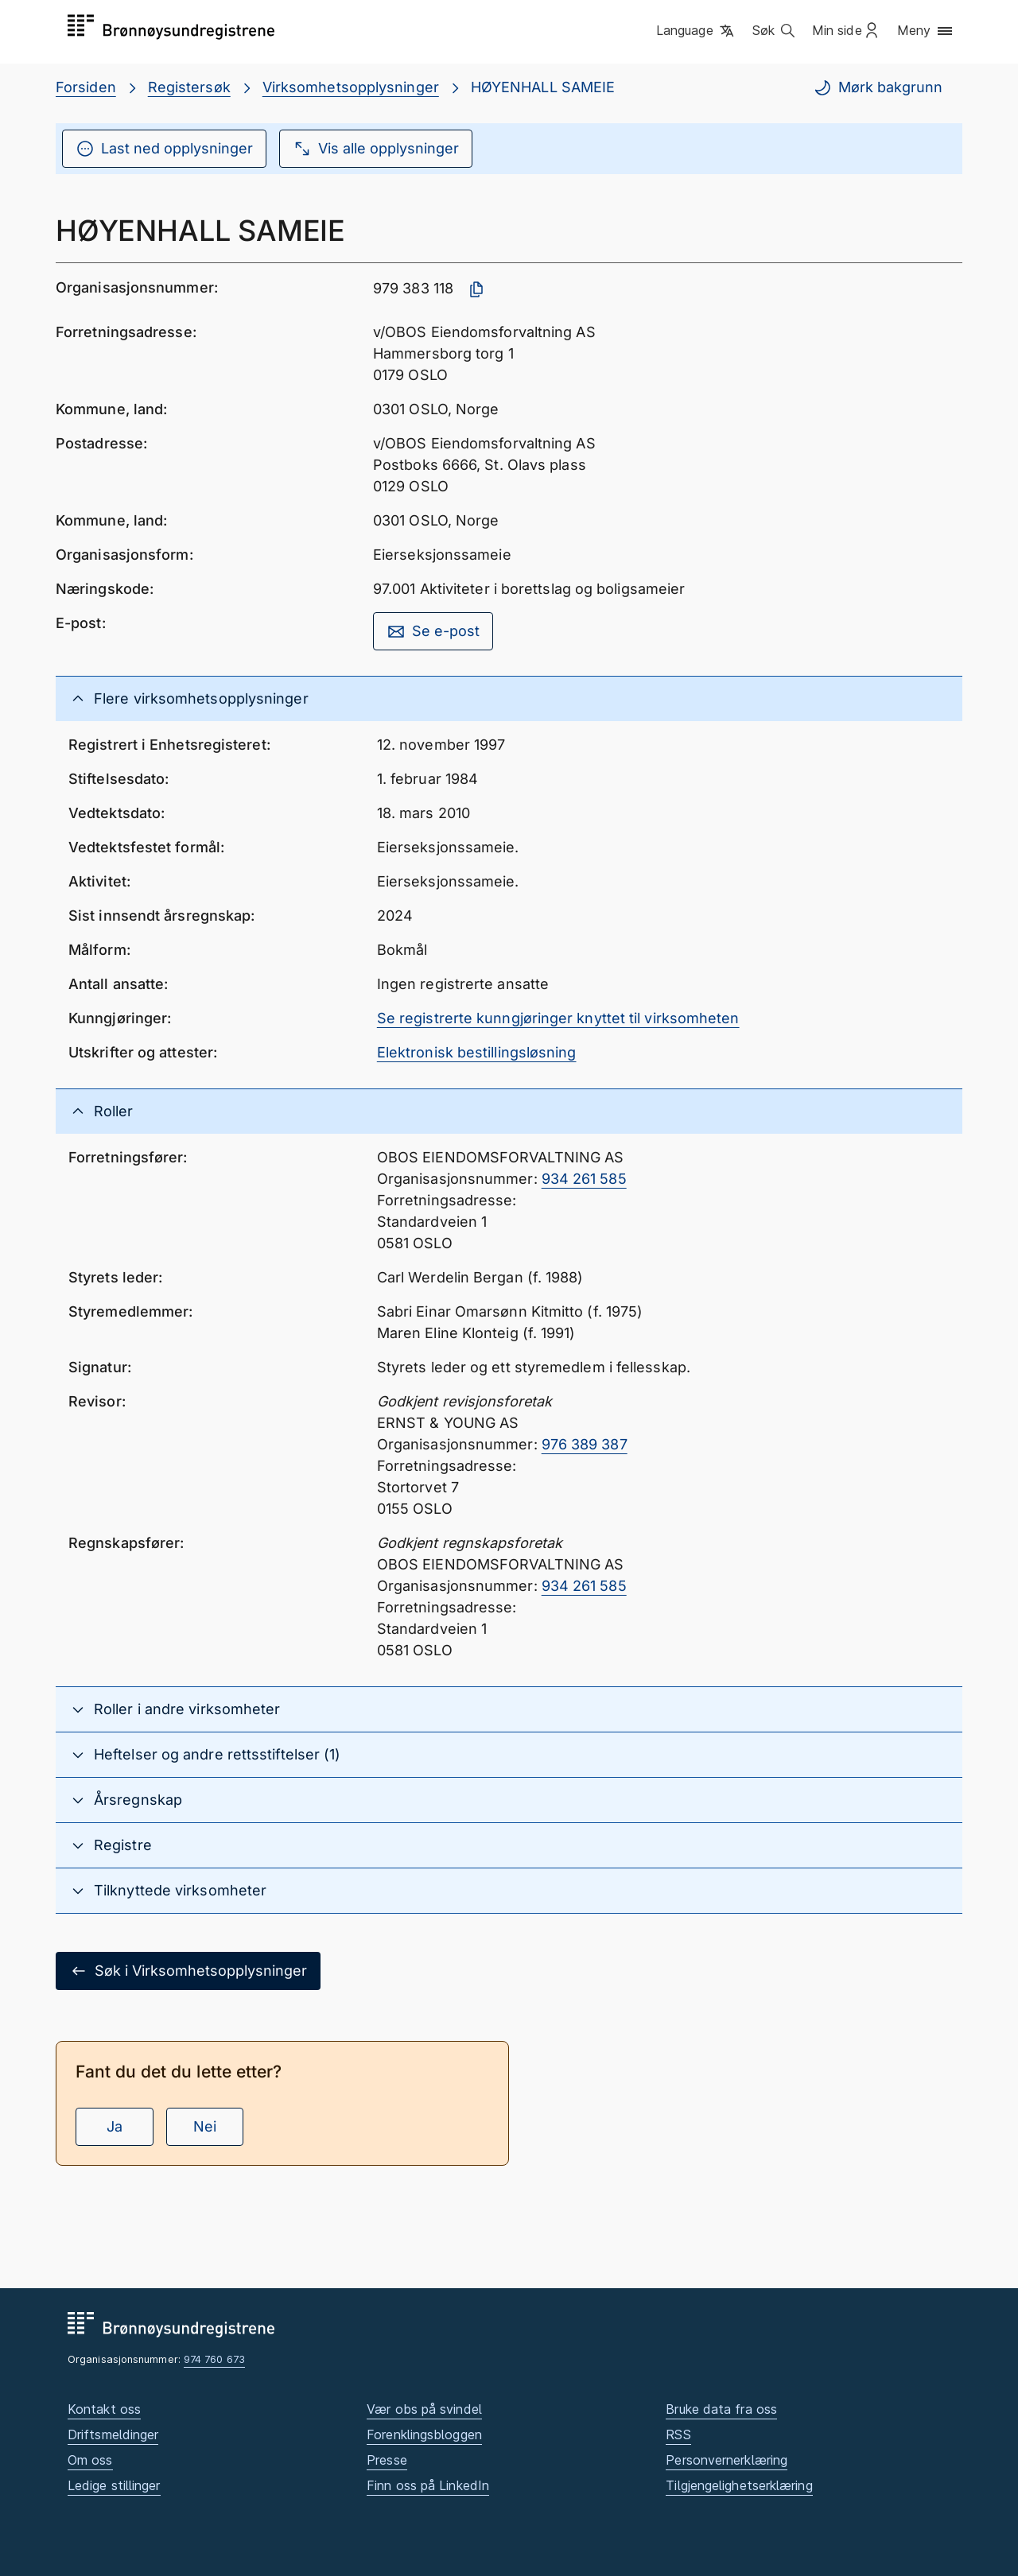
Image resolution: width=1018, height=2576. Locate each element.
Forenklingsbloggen (424, 2434)
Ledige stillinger (114, 2485)
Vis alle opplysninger (376, 148)
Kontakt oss (104, 2409)
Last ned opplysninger (164, 148)
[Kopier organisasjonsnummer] (476, 289)
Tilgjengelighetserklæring (739, 2485)
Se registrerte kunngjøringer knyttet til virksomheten (558, 1018)
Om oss (90, 2460)
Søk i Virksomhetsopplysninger (188, 1970)
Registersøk (189, 87)
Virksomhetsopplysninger (350, 87)
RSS (678, 2434)
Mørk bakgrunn (877, 87)
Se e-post (433, 631)
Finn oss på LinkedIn (428, 2485)
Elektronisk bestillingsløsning (477, 1052)
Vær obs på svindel (424, 2409)
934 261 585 (584, 1178)
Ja (114, 2126)
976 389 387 (585, 1444)
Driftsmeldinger (113, 2434)
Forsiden (86, 87)
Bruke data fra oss (721, 2409)
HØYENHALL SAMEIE (543, 87)
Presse (387, 2460)
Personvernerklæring (726, 2460)
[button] (696, 31)
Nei (204, 2126)
